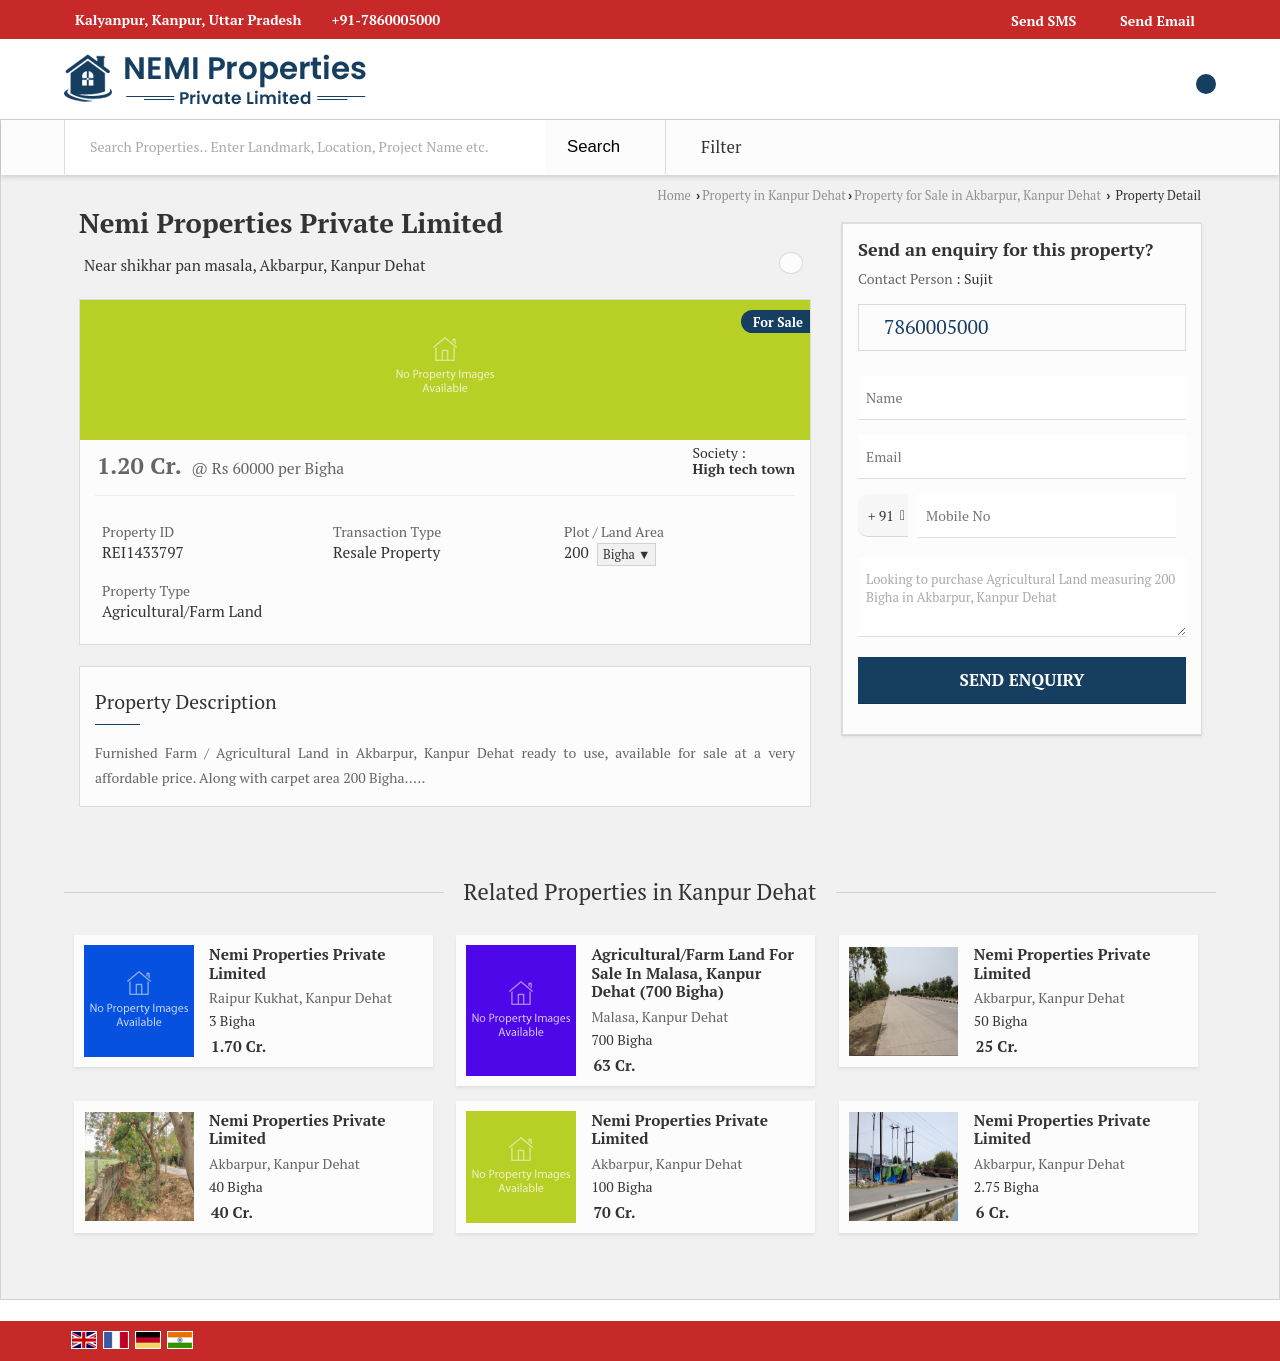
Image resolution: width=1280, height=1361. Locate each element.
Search (593, 146)
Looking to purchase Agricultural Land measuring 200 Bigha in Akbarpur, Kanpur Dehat (1022, 597)
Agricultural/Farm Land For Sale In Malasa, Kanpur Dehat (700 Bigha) (692, 972)
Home (674, 195)
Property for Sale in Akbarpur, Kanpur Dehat (977, 195)
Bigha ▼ (626, 554)
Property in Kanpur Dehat (774, 195)
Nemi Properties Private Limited (297, 963)
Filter (721, 147)
